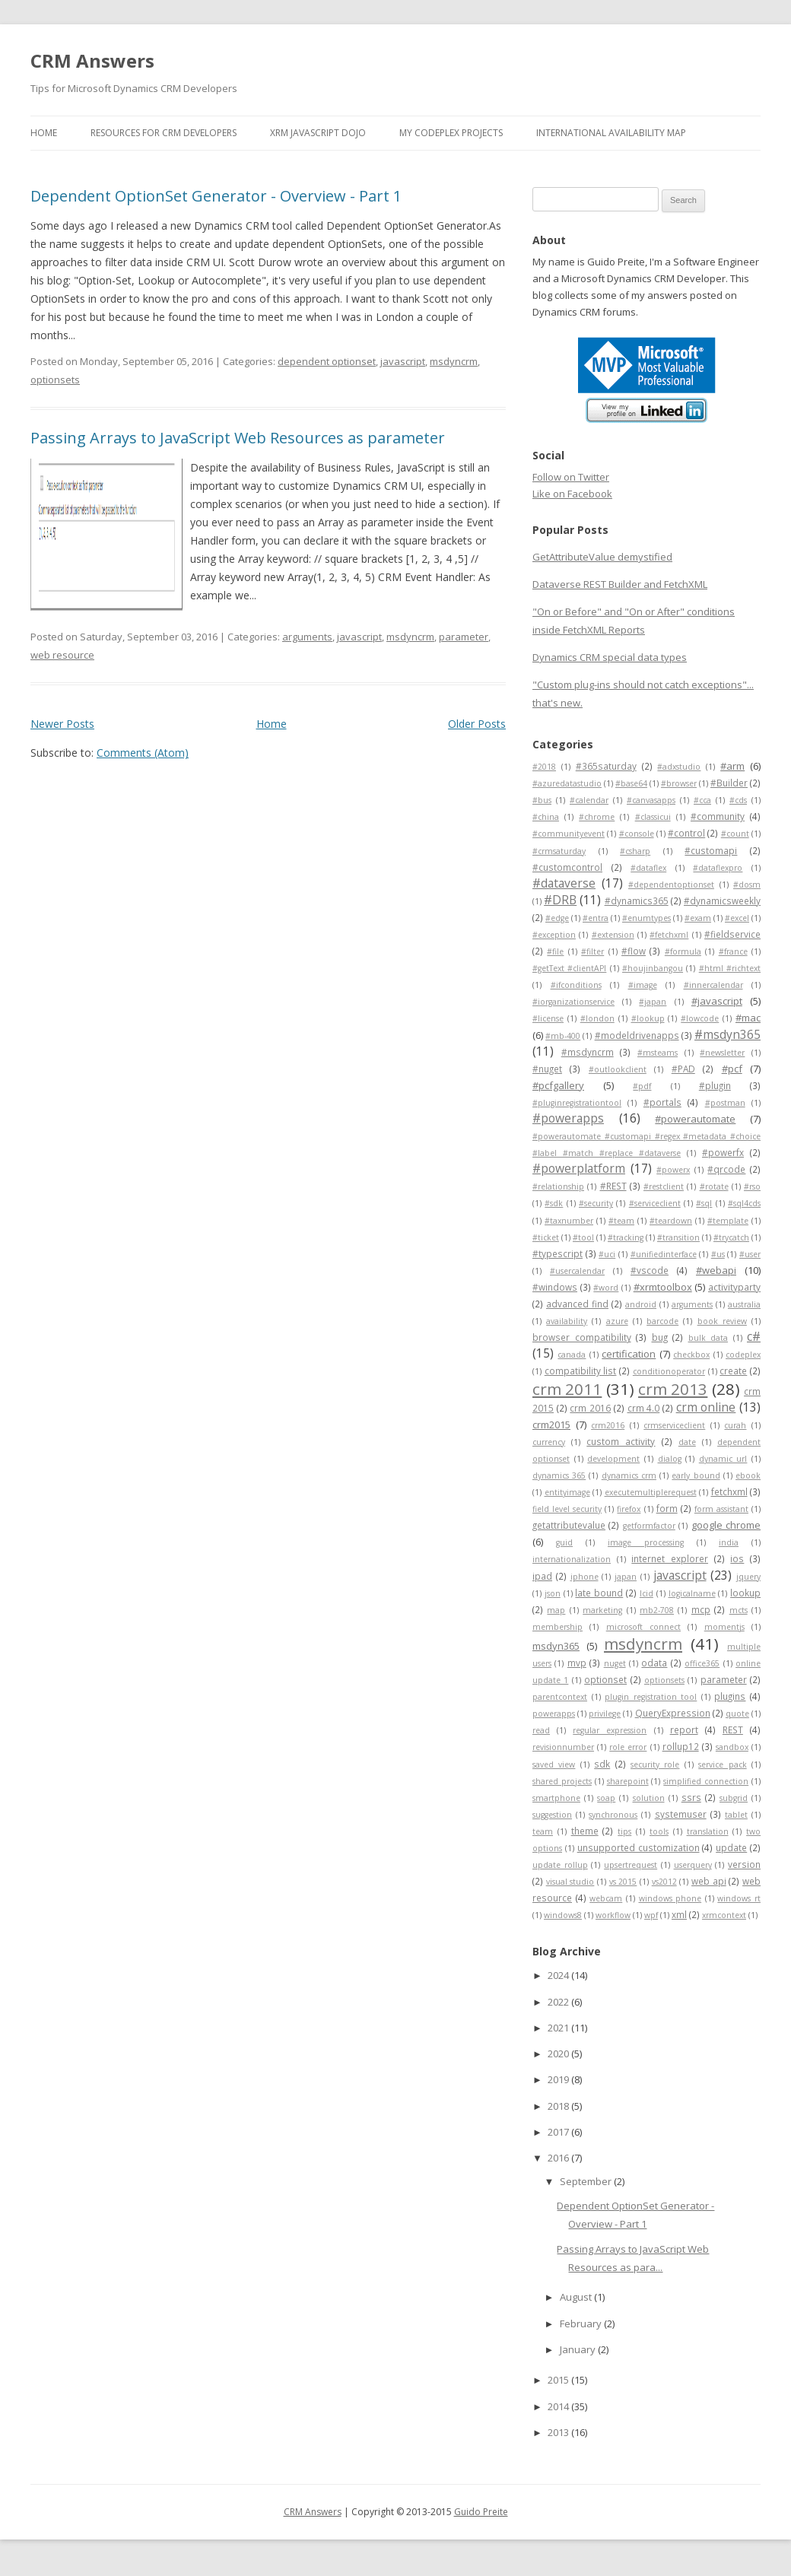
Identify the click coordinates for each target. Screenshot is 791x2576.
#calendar (589, 800)
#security (596, 1203)
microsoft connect (643, 1627)
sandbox (732, 1747)
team (542, 1831)
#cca (702, 800)
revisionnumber (563, 1747)
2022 (559, 2002)
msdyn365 (556, 1646)
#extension (613, 934)
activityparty (734, 1287)
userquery (693, 1865)
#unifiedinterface (664, 1254)
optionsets (55, 379)
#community (718, 816)
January (579, 2349)
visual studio (570, 1881)
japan (626, 1576)
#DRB (560, 899)
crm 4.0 (643, 1408)
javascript (402, 361)
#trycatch (731, 1237)
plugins (729, 1696)
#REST (613, 1186)
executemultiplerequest (651, 1492)
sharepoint (628, 1781)
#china (545, 817)
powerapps (553, 1713)
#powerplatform (578, 1168)
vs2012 (664, 1881)
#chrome (597, 817)
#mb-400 (562, 1036)
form (667, 1508)
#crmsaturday (559, 851)
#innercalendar (713, 985)
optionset (605, 1679)
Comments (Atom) (143, 752)
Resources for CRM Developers (164, 132)
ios (737, 1558)
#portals (662, 1102)
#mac (748, 1017)
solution (649, 1798)
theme (585, 1831)
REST (733, 1729)
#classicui (653, 817)
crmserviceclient (674, 1425)
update (731, 1847)
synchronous (613, 1814)
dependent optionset (327, 361)
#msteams (657, 1052)
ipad (542, 1576)
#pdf (642, 1086)
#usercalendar (577, 1271)
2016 (559, 2158)
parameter (463, 636)
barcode (662, 1321)
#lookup (648, 1018)
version (744, 1864)
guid (564, 1542)
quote (737, 1713)
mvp (576, 1662)
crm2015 (551, 1424)
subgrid (734, 1798)
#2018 (544, 766)
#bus (541, 800)
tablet (736, 1814)
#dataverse (564, 883)
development (613, 1458)
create (733, 1370)
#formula (683, 951)
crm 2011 (567, 1388)
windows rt (739, 1898)
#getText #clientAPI (569, 968)
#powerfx (723, 1152)
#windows (554, 1287)
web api (708, 1881)
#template (727, 1220)
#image (642, 985)
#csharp (635, 851)
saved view (553, 1764)
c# (754, 1336)
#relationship (558, 1186)
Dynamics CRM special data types (609, 657)
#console (636, 833)
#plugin (715, 1085)
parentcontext (559, 1696)
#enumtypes (646, 918)
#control (686, 833)
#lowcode (700, 1018)
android (640, 1304)
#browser (679, 783)
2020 (559, 2053)
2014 (559, 2406)
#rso (752, 1186)
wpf (651, 1915)
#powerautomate (695, 1119)
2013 (559, 2432)
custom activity (620, 1441)
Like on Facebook (572, 493)
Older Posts (477, 723)
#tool (583, 1237)
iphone (584, 1576)
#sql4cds (744, 1203)
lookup (745, 1593)
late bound (599, 1593)
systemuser (681, 1814)
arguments (307, 636)
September (587, 2181)
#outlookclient (617, 1069)
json (553, 1593)
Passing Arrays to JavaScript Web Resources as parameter (237, 437)
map (556, 1610)
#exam (698, 918)
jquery (748, 1576)
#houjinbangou (652, 968)
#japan (652, 1001)
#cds (738, 800)
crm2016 (607, 1425)
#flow (633, 951)
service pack (722, 1764)
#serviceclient (655, 1203)
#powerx (673, 1169)
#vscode (650, 1270)
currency (548, 1442)
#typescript (557, 1253)
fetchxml (729, 1491)
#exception (554, 934)
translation (708, 1831)
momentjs (724, 1627)
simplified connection (705, 1781)
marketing (602, 1610)
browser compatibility (581, 1337)
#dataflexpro (717, 867)
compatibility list (581, 1370)
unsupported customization (638, 1847)
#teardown (671, 1220)
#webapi (716, 1270)
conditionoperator (669, 1371)
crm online (706, 1407)
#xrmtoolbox (663, 1287)
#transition (678, 1237)
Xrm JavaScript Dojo (318, 132)
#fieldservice (732, 934)
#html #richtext (730, 968)
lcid (646, 1593)
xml (679, 1914)
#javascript (716, 1001)
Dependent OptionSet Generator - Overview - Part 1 (216, 196)
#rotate (714, 1186)
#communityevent (568, 833)
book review (722, 1321)
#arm (732, 766)
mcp (700, 1609)
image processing (646, 1542)
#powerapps (568, 1118)
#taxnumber (569, 1220)
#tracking (625, 1237)
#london (597, 1018)
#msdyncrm (587, 1052)
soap (606, 1798)
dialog (669, 1458)
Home (43, 132)
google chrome (726, 1525)
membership (557, 1627)
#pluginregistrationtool (576, 1102)
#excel (737, 918)
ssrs (691, 1797)
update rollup (560, 1865)
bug (660, 1337)
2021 (559, 2027)
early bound (696, 1475)
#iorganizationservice (573, 1001)
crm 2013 (672, 1388)
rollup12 (680, 1746)
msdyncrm (454, 361)
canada (572, 1354)
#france (733, 951)
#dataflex (648, 867)
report (684, 1729)
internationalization (571, 1559)
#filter (592, 951)
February (582, 2323)
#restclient (663, 1186)
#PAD (683, 1068)
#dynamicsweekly (722, 900)
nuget (615, 1663)
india (729, 1542)
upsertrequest (630, 1865)
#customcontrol (567, 867)
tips (624, 1831)
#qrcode (726, 1169)
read (541, 1730)
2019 (559, 2079)
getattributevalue (568, 1525)
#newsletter (722, 1052)
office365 (702, 1663)
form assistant (721, 1509)
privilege (605, 1713)
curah (735, 1425)
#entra (595, 918)
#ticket (545, 1237)
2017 (559, 2132)
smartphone (556, 1798)
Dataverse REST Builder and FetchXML (619, 584)
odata (654, 1662)
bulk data (708, 1337)
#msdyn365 (727, 1034)
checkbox (691, 1354)
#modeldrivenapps (637, 1035)
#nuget (547, 1068)
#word (605, 1287)
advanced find (577, 1304)
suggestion (552, 1814)
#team (621, 1220)
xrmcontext (724, 1915)
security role (655, 1764)
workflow (613, 1915)
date (687, 1442)
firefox (628, 1509)
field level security (567, 1509)
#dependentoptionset (671, 884)
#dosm (747, 884)
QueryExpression (672, 1713)
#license (548, 1018)
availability (566, 1321)
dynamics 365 (559, 1475)
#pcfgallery (558, 1085)
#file (555, 951)
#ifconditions (576, 985)
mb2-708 (657, 1610)
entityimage (567, 1492)
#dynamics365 (637, 900)
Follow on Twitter (570, 477)
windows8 (563, 1915)
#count (735, 833)
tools (659, 1831)
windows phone (670, 1898)
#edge (557, 918)
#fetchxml (669, 934)
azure (617, 1321)
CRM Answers (92, 60)
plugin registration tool (651, 1696)
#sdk (554, 1203)
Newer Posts (62, 723)
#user (750, 1254)
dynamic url (723, 1458)
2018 (559, 2106)
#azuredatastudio (567, 783)
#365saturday (606, 766)
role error (627, 1747)
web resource (62, 655)
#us (718, 1254)
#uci (607, 1254)
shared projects (562, 1781)
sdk (602, 1764)
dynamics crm (629, 1475)
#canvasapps (651, 800)
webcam (605, 1898)
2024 (559, 1975)
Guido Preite (481, 2511)
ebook (748, 1475)
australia (744, 1304)
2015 (559, 2380)
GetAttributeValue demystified (602, 557)
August (577, 2297)
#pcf (732, 1068)
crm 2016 (590, 1408)
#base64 (631, 783)
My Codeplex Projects (451, 132)
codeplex (743, 1354)
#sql (704, 1203)
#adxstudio (678, 766)
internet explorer (669, 1558)
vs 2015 (623, 1881)
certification (629, 1354)
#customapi (711, 850)
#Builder (729, 783)
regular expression (609, 1730)
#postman (725, 1102)
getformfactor (649, 1525)
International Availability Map (611, 132)
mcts (738, 1610)
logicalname (692, 1593)
